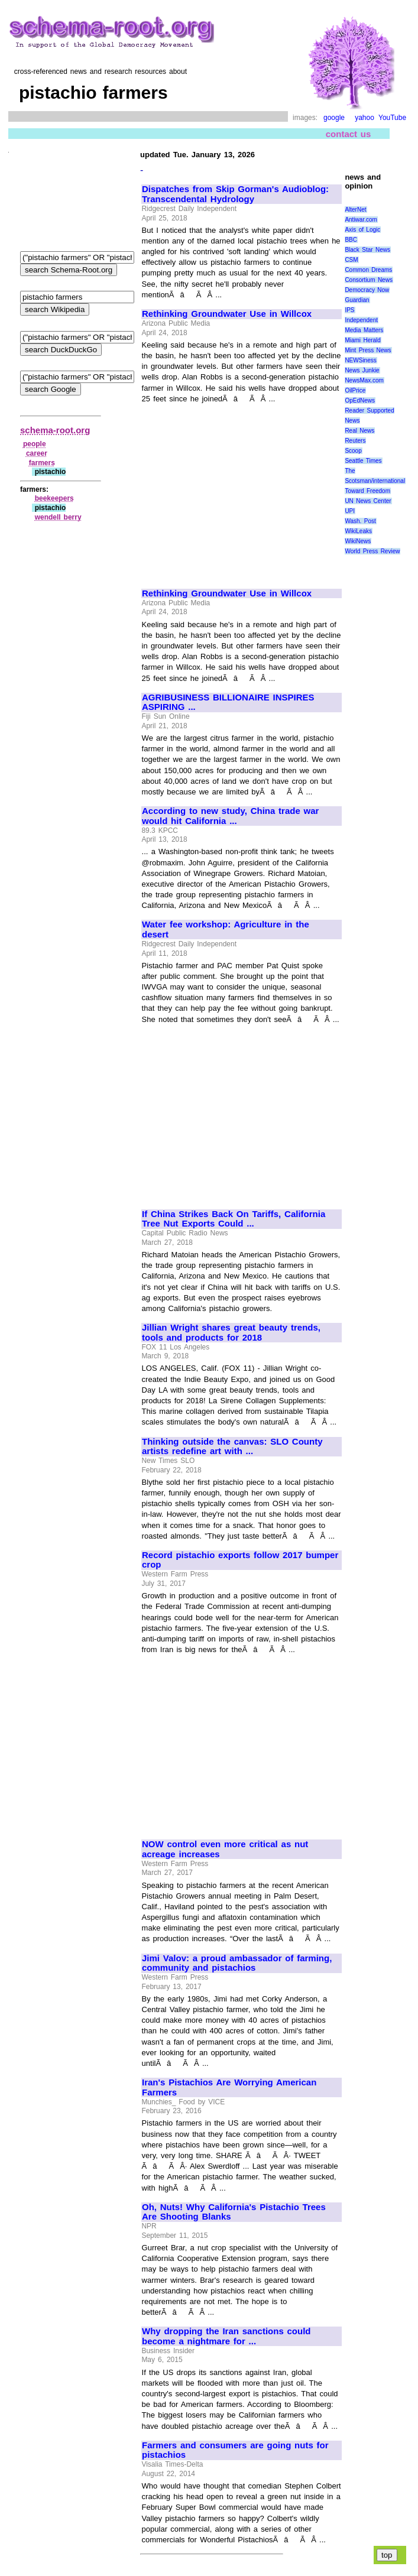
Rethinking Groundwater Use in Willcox (227, 314)
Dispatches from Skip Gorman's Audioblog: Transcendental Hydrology (235, 194)
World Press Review (372, 551)
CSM (351, 260)
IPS (349, 310)
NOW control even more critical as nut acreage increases (225, 1849)
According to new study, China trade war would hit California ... (230, 816)
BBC (351, 239)
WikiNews (358, 541)
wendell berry (58, 517)
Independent (361, 320)
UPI (350, 511)
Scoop (353, 450)
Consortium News (369, 280)
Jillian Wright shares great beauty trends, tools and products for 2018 (231, 1332)
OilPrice (355, 390)
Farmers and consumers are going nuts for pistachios (235, 2450)
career (36, 453)
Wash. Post (360, 521)
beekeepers (54, 498)
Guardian (357, 300)
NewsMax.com (364, 380)
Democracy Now (367, 290)
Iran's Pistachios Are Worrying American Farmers (229, 2087)
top (387, 2555)
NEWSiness (360, 360)
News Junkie (362, 370)
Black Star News (367, 249)
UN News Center (368, 501)
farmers (42, 463)
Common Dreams (368, 270)
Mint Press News (368, 350)
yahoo (364, 117)
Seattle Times (363, 461)
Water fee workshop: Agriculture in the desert (225, 929)
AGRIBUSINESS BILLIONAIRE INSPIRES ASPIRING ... (228, 702)
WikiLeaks (358, 531)
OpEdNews (360, 400)
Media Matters (364, 330)
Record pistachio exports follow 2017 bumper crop (240, 1560)
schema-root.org (55, 430)
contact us (348, 134)
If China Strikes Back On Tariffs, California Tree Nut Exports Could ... (233, 1219)
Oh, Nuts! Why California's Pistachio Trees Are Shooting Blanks (234, 2212)
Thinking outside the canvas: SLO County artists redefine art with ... (232, 1446)
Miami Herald (363, 340)
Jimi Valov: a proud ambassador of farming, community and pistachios (237, 1963)
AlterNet (355, 209)
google (334, 117)
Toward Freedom (367, 491)
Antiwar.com (361, 219)
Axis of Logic (362, 229)
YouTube (392, 117)
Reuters (355, 440)
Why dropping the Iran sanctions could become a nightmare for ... (226, 2336)
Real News (359, 430)
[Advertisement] (241, 490)
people (34, 444)
